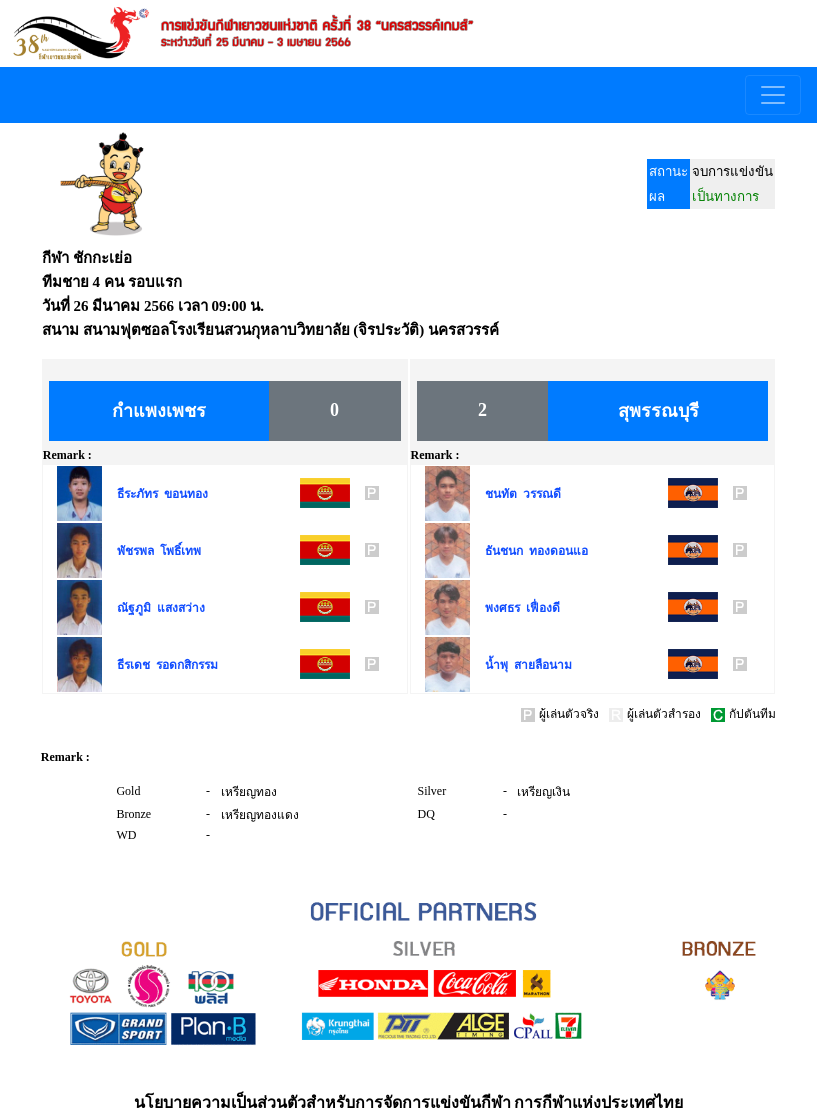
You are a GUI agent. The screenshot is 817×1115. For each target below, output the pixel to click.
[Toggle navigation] (773, 95)
